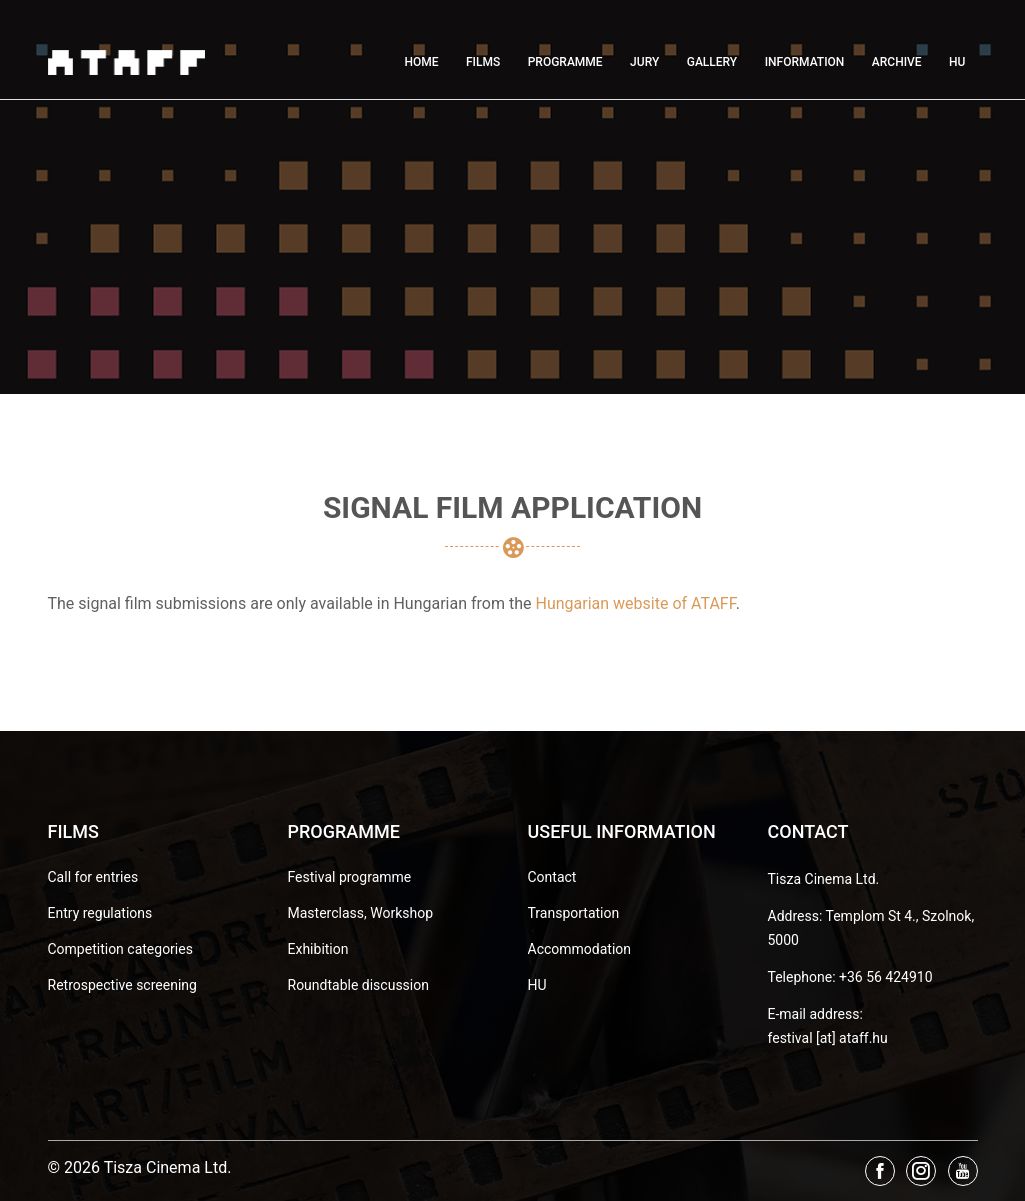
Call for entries (93, 877)
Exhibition (318, 949)
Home (421, 62)
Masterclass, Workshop (361, 913)
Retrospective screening (122, 985)
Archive (897, 62)
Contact (552, 877)
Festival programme (350, 877)
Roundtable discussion (358, 985)
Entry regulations (100, 913)
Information (805, 62)
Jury (644, 62)
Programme (565, 62)
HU (957, 62)
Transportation (574, 913)
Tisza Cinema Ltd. (824, 879)
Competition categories (120, 949)
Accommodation (580, 949)
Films (483, 62)
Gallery (712, 62)
